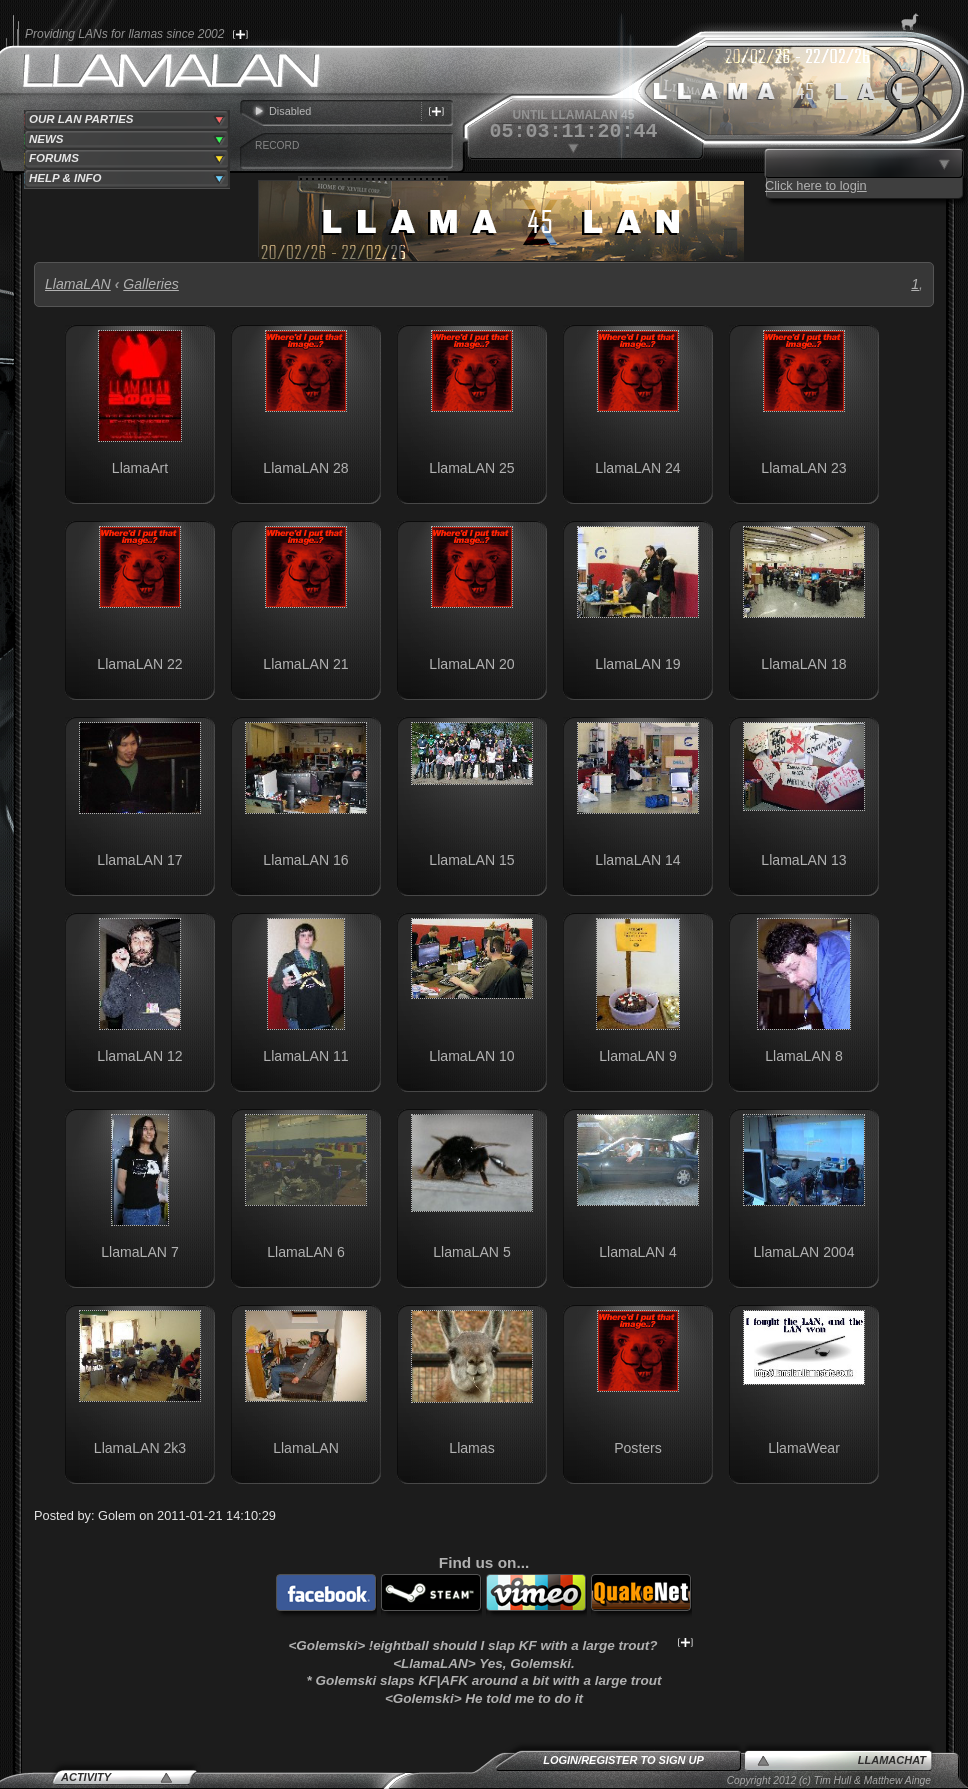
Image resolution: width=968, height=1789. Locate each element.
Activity (86, 1777)
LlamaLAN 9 (637, 1056)
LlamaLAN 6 (305, 1252)
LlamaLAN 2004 (804, 1252)
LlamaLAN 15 (471, 860)
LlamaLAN (78, 284)
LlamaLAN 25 (471, 468)
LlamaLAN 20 (471, 664)
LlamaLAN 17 (139, 860)
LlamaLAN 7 (139, 1252)
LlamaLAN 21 (305, 664)
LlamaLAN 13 (803, 860)
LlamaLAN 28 (305, 468)
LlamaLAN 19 (637, 664)
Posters (638, 1448)
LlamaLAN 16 (305, 860)
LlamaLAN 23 (803, 468)
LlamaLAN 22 (139, 664)
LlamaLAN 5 (471, 1252)
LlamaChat (892, 1760)
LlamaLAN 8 (803, 1056)
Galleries (151, 284)
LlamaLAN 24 (637, 468)
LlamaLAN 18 (803, 664)
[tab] (127, 120)
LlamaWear (804, 1448)
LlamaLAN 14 (637, 860)
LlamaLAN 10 (471, 1056)
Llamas (471, 1448)
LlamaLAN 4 (637, 1252)
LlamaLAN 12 (139, 1056)
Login (560, 1760)
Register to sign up (642, 1760)
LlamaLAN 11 (305, 1056)
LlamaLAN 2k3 (140, 1448)
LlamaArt (140, 468)
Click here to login (816, 185)
